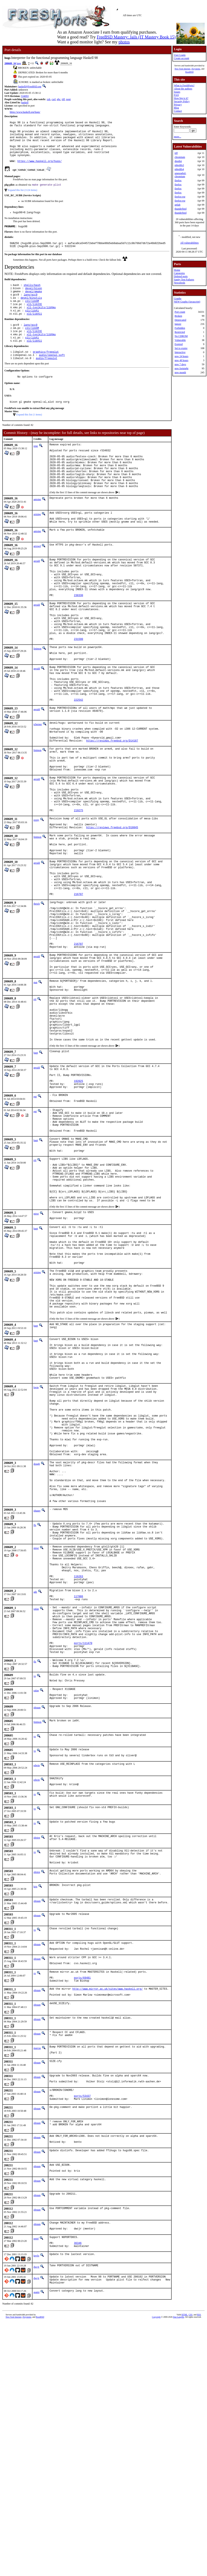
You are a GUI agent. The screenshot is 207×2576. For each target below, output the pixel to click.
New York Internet (182, 69)
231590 (78, 689)
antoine (37, 530)
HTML (184, 2569)
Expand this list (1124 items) (22, 199)
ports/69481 (82, 2215)
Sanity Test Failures (184, 279)
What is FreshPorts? (184, 85)
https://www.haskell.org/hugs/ (25, 112)
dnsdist (178, 161)
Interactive (180, 352)
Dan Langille (178, 2571)
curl (54, 99)
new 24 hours (181, 356)
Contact (178, 110)
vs (35, 1898)
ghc (58, 99)
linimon (37, 699)
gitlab (177, 204)
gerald (37, 595)
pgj (35, 1221)
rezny (36, 898)
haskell (24, 102)
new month (180, 372)
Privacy (178, 104)
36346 (78, 2494)
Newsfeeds (179, 282)
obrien (37, 2067)
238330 (78, 637)
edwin (37, 1993)
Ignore (178, 324)
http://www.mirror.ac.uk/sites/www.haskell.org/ (107, 2227)
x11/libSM (32, 315)
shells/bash (32, 297)
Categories (179, 273)
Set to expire (181, 348)
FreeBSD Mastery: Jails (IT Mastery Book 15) (136, 37)
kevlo (36, 2507)
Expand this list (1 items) (29, 436)
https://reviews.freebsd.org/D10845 (112, 908)
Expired (179, 344)
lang (19, 63)
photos (124, 42)
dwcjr (36, 2519)
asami (36, 2546)
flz (35, 1721)
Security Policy (182, 101)
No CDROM (181, 336)
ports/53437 (82, 2340)
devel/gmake (33, 304)
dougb (37, 1651)
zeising (37, 545)
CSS (190, 2569)
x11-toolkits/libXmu (41, 322)
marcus (37, 2287)
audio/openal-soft (52, 374)
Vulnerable (180, 340)
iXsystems (195, 69)
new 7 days (180, 364)
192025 (78, 1205)
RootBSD (189, 72)
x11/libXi (32, 326)
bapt (36, 1172)
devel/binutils (31, 312)
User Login (179, 55)
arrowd (37, 580)
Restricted (180, 332)
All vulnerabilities (189, 242)
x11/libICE (34, 319)
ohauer (37, 1706)
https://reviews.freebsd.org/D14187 (112, 806)
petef (36, 2488)
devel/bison (33, 301)
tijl (35, 1109)
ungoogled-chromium (180, 175)
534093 (25, 96)
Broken (178, 315)
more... (177, 136)
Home (177, 270)
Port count (180, 311)
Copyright (156, 2571)
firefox (178, 180)
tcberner (38, 785)
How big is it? (181, 98)
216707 (78, 987)
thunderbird (180, 208)
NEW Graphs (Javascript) (187, 301)
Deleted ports (180, 276)
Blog (176, 107)
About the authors (183, 88)
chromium (180, 157)
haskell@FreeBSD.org (29, 86)
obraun (37, 1934)
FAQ (176, 95)
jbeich (37, 997)
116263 (78, 1783)
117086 (78, 1806)
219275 (78, 889)
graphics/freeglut (46, 371)
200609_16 (10, 63)
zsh (48, 99)
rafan (36, 1819)
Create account (181, 58)
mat (35, 1090)
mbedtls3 (179, 165)
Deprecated (180, 319)
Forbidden (180, 328)
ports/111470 (83, 1862)
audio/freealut (46, 378)
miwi (36, 1357)
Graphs (177, 298)
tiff (63, 99)
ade (35, 1800)
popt (68, 99)
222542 (78, 761)
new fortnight (181, 368)
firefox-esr (180, 196)
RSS (199, 2569)
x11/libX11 (34, 330)
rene (36, 467)
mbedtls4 (179, 169)
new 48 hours (181, 360)
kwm (36, 1559)
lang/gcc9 (30, 308)
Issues (177, 91)
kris (35, 2119)
